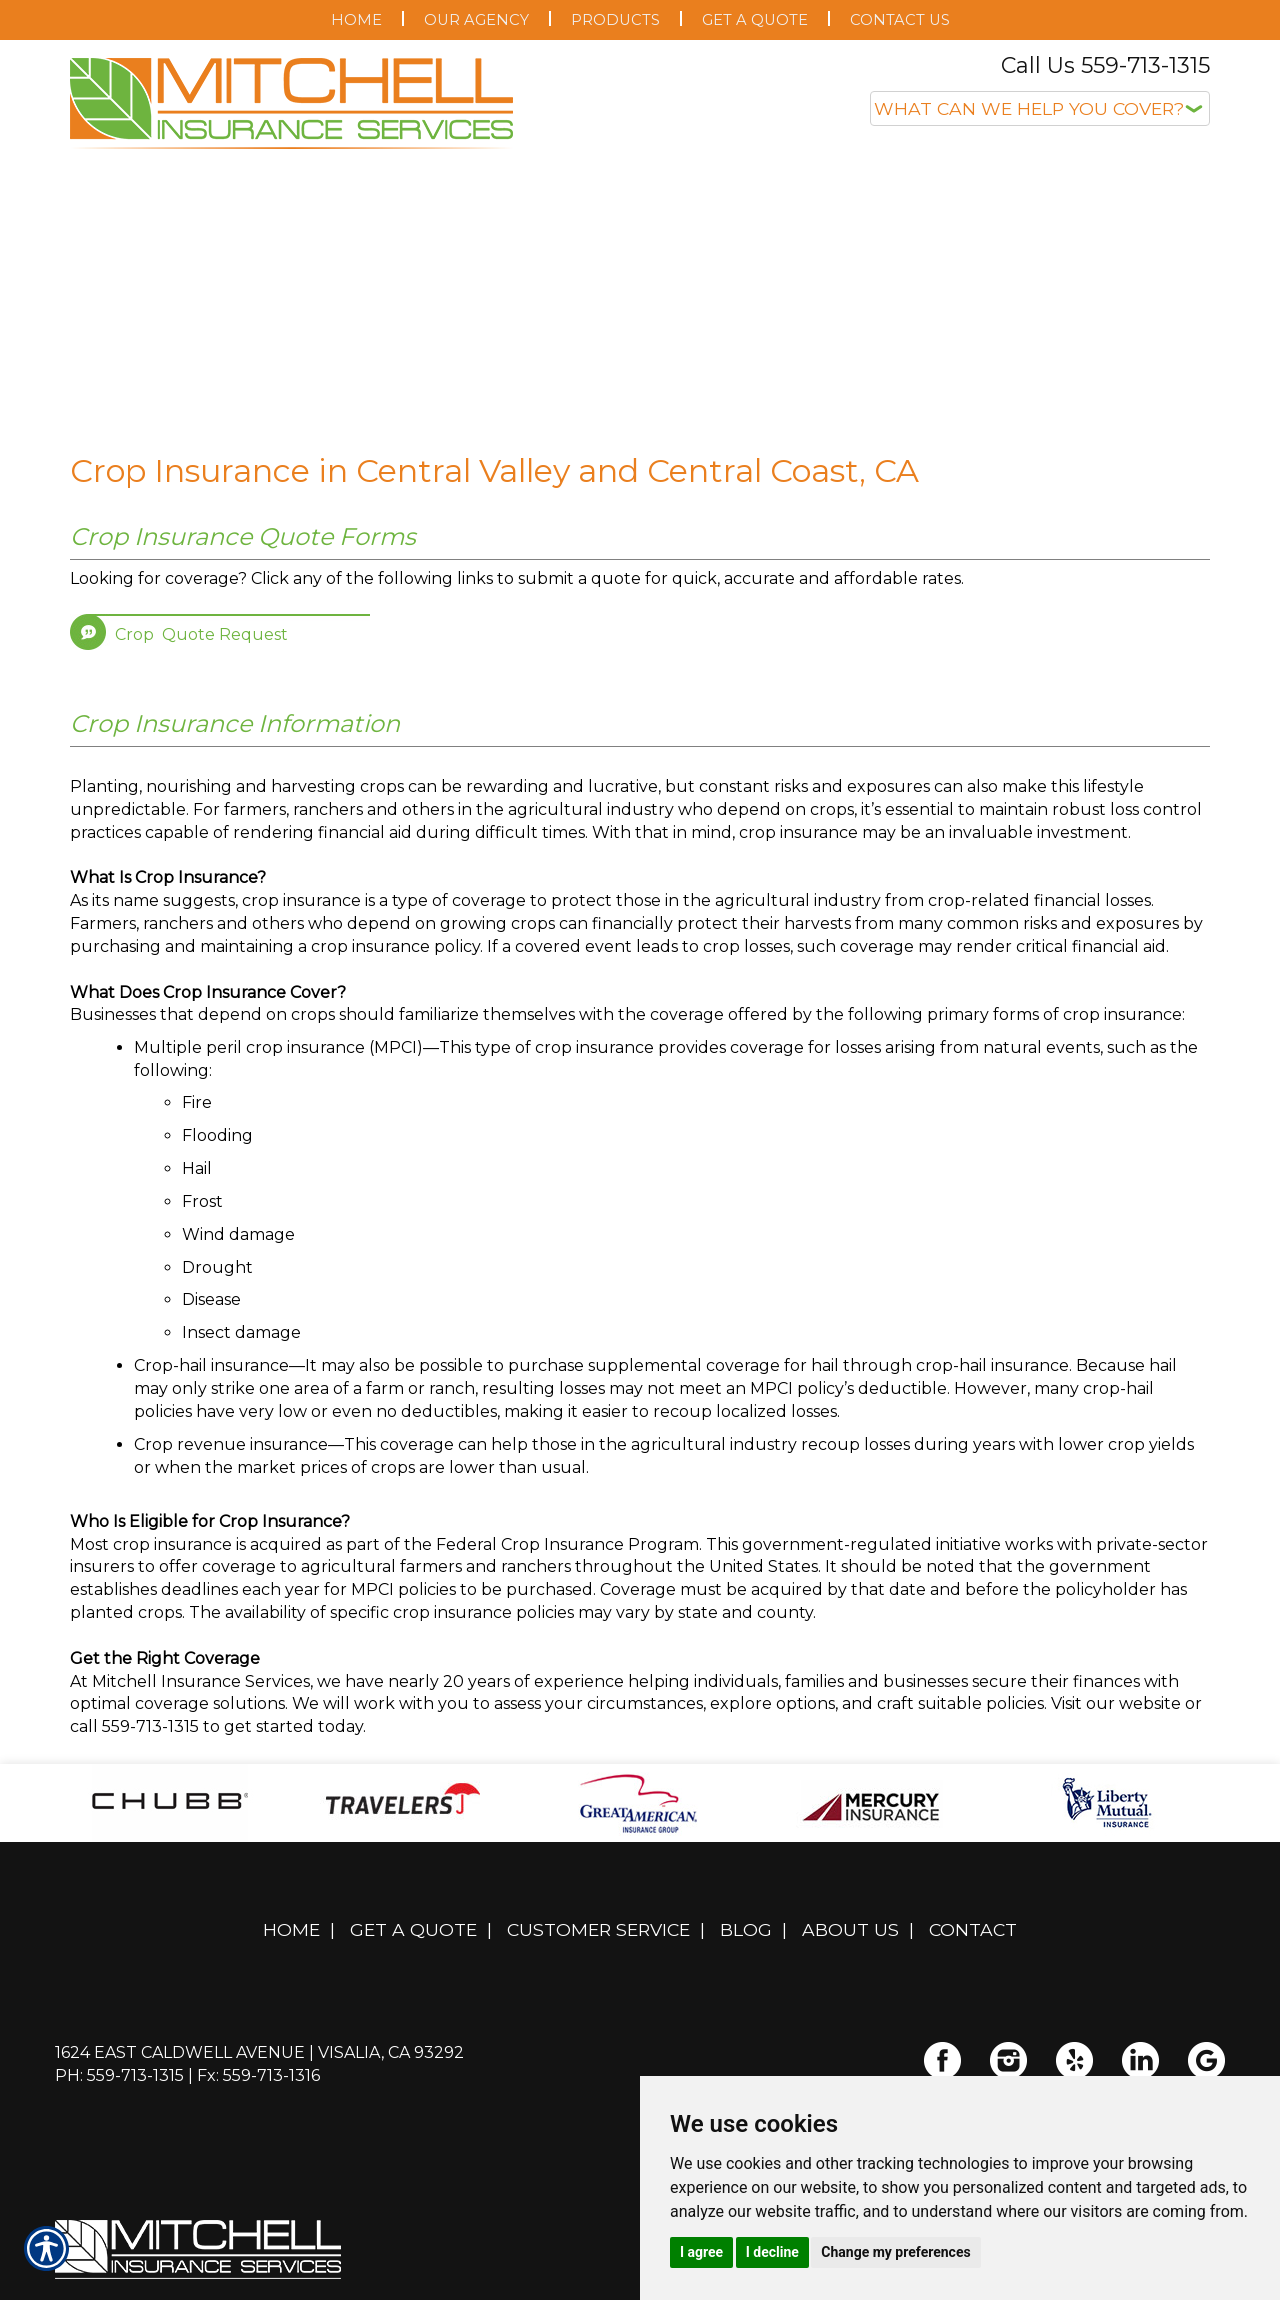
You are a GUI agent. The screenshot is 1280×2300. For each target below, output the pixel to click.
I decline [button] (772, 2252)
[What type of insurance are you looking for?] (1040, 108)
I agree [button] (701, 2252)
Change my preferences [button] (895, 2252)
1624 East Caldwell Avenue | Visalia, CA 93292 (259, 2052)
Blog (746, 1929)
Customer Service (598, 1929)
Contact (973, 1929)
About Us (850, 1929)
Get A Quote (413, 1929)
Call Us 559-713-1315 (1105, 65)
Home (291, 1929)
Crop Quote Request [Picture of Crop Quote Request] (201, 634)
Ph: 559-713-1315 (119, 2075)
